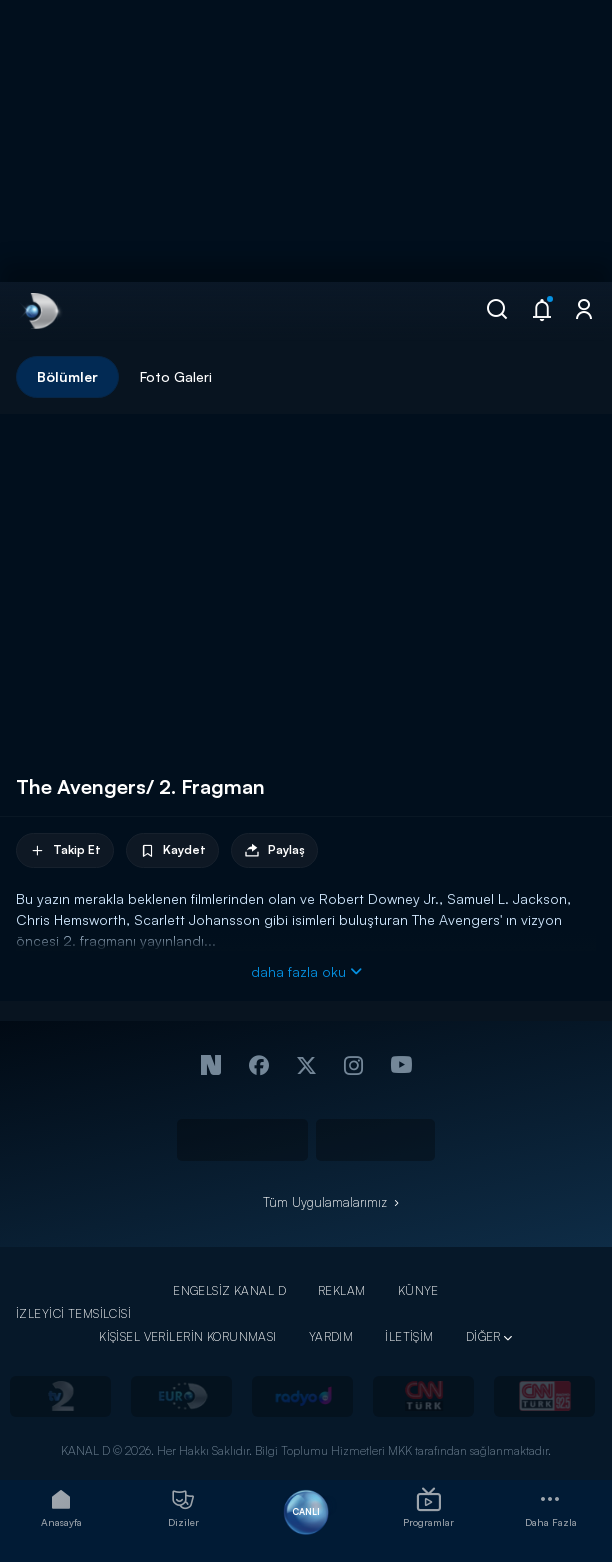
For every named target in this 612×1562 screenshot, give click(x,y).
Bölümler (67, 376)
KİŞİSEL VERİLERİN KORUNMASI (188, 1336)
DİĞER (483, 1336)
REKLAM (342, 1290)
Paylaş (274, 850)
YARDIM (331, 1336)
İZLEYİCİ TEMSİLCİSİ (73, 1313)
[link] (40, 311)
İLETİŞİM (409, 1336)
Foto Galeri (176, 376)
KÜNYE (418, 1290)
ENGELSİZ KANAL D (229, 1290)
